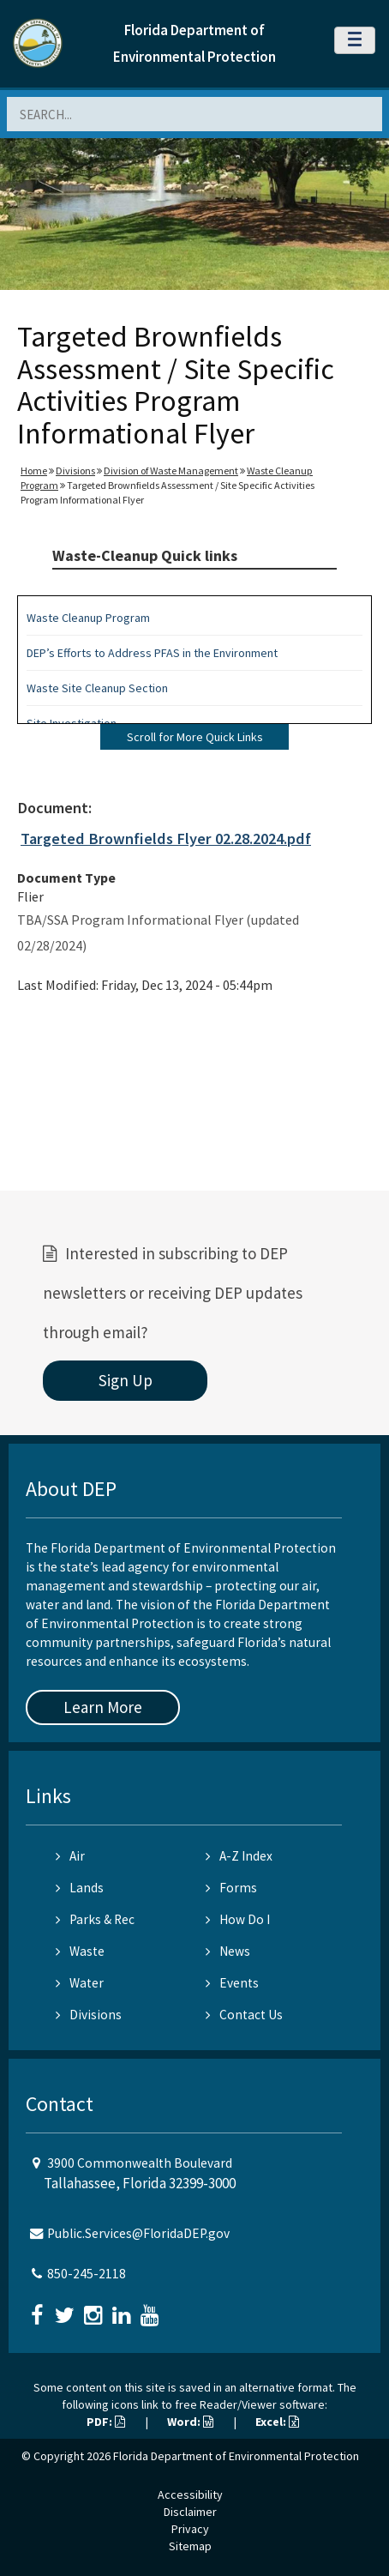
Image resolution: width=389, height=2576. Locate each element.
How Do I (238, 1919)
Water (80, 1983)
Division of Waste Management (171, 470)
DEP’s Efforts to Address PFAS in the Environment (152, 653)
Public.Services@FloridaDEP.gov (138, 2233)
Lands (80, 1887)
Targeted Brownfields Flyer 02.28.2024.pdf (166, 838)
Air (70, 1856)
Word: (190, 2421)
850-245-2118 (86, 2273)
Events (232, 1983)
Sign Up (126, 1380)
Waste (80, 1951)
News (228, 1951)
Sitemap (190, 2546)
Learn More (102, 1707)
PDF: (106, 2421)
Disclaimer (190, 2511)
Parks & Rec (95, 1919)
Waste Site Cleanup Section (97, 688)
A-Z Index (239, 1856)
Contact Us (244, 2014)
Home (34, 470)
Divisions (75, 470)
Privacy (190, 2529)
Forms (231, 1887)
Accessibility (190, 2494)
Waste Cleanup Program (88, 617)
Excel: (277, 2421)
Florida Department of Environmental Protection (236, 2456)
